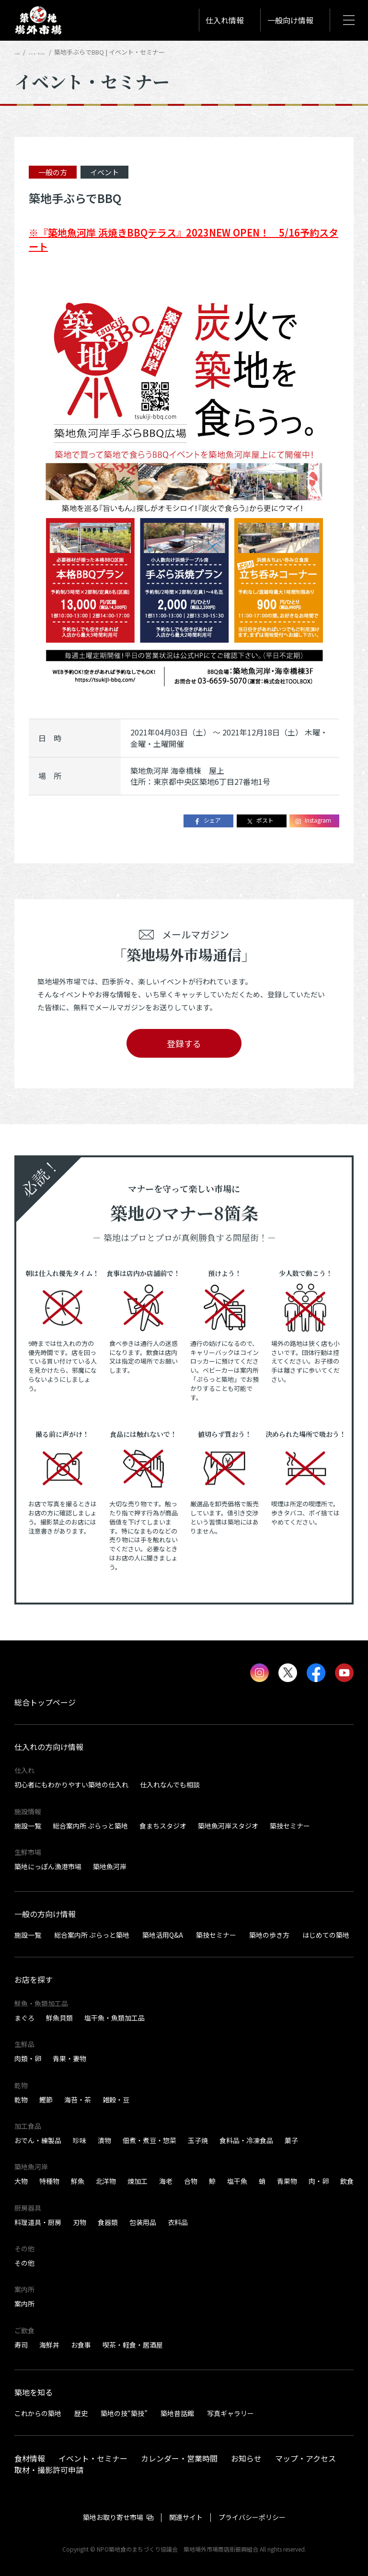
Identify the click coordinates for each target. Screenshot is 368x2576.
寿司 (21, 2345)
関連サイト (186, 2517)
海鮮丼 (49, 2345)
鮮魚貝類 (59, 2017)
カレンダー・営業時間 (179, 2458)
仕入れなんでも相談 (170, 1784)
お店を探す (33, 1979)
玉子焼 (198, 2140)
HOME (23, 51)
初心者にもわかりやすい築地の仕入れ (71, 1784)
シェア (207, 820)
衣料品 (178, 2222)
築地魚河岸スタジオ (228, 1825)
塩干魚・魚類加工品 (114, 2017)
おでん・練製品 (37, 2140)
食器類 (108, 2222)
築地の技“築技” (124, 2413)
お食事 (81, 2345)
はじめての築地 (325, 1935)
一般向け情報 (290, 20)
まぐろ (24, 2017)
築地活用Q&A (162, 1935)
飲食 (347, 2181)
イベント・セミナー (68, 51)
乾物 (21, 2099)
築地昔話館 (177, 2413)
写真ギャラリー (230, 2413)
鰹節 (46, 2099)
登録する (184, 1043)
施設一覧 (27, 1825)
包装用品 (142, 2222)
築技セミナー (290, 1825)
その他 (24, 2263)
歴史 (81, 2413)
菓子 (291, 2140)
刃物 (79, 2222)
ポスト (260, 820)
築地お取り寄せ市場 (113, 2517)
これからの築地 (37, 2413)
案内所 (24, 2303)
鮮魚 (77, 2181)
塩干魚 (237, 2181)
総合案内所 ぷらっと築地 (90, 1825)
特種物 (49, 2181)
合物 (190, 2181)
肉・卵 (319, 2181)
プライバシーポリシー (252, 2517)
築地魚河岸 (109, 1866)
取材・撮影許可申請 (48, 2469)
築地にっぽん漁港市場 (47, 1866)
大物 (21, 2181)
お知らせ (246, 2458)
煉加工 (137, 2181)
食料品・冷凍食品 (246, 2140)
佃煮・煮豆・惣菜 (149, 2140)
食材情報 (29, 2458)
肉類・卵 (27, 2058)
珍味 (79, 2140)
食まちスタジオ (162, 1825)
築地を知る (33, 2392)
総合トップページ (45, 1702)
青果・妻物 (69, 2058)
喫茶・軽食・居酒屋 (133, 2345)
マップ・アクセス (305, 2458)
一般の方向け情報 (45, 1914)
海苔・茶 (77, 2099)
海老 (165, 2181)
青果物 (287, 2181)
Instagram (313, 820)
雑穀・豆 (116, 2099)
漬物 (104, 2140)
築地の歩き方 (269, 1935)
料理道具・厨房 (37, 2222)
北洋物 (106, 2181)
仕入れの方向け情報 (48, 1746)
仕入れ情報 (225, 20)
